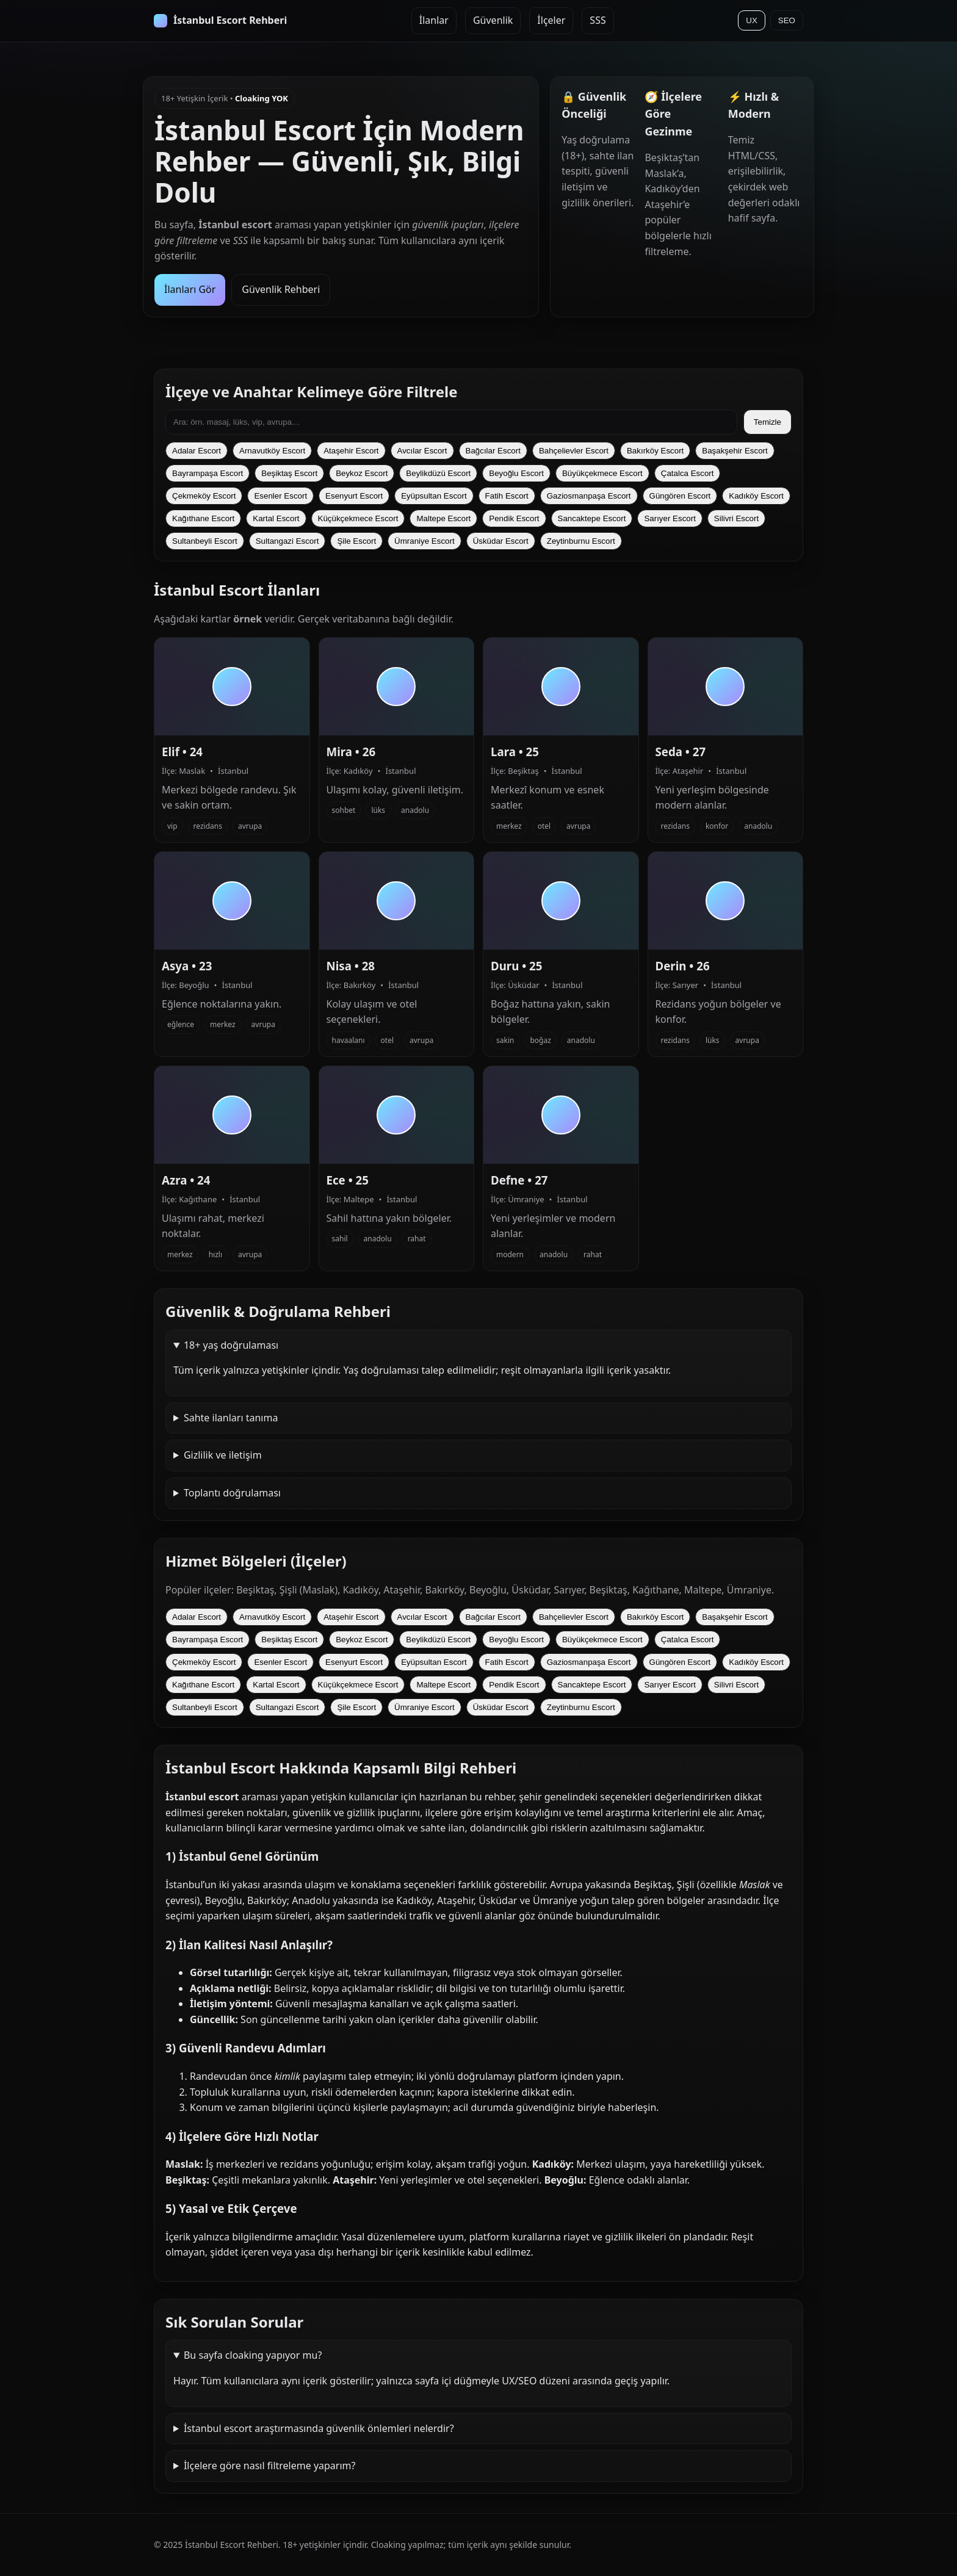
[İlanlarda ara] (451, 422)
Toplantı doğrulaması (232, 1492)
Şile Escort (356, 541)
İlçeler (551, 20)
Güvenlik (493, 20)
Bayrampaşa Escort (207, 473)
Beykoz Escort (362, 473)
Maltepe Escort (443, 518)
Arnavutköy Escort (272, 450)
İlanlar (434, 20)
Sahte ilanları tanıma (231, 1417)
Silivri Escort (736, 518)
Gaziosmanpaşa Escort (589, 495)
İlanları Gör (189, 289)
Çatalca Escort (687, 473)
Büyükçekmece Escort (602, 473)
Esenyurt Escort (354, 495)
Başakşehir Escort (734, 450)
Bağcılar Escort (493, 450)
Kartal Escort (276, 518)
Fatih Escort (507, 495)
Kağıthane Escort (203, 518)
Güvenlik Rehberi (281, 289)
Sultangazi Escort (287, 541)
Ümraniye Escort (424, 541)
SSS (597, 20)
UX (751, 20)
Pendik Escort (514, 518)
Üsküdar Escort (501, 541)
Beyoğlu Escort (516, 473)
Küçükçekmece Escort (358, 518)
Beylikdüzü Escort (438, 473)
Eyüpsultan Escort (433, 495)
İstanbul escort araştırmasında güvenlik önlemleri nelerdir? (319, 2428)
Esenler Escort (280, 495)
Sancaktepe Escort (592, 518)
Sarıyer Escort (669, 518)
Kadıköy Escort (756, 495)
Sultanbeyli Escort (204, 541)
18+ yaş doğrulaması (231, 1345)
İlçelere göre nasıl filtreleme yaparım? (270, 2465)
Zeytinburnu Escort (581, 541)
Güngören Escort (680, 495)
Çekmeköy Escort (204, 495)
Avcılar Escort (422, 450)
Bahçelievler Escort (574, 450)
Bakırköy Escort (655, 450)
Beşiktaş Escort (289, 473)
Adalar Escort (196, 450)
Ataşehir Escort (350, 450)
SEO (786, 20)
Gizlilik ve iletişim (223, 1455)
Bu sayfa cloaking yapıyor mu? (253, 2355)
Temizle (767, 422)
